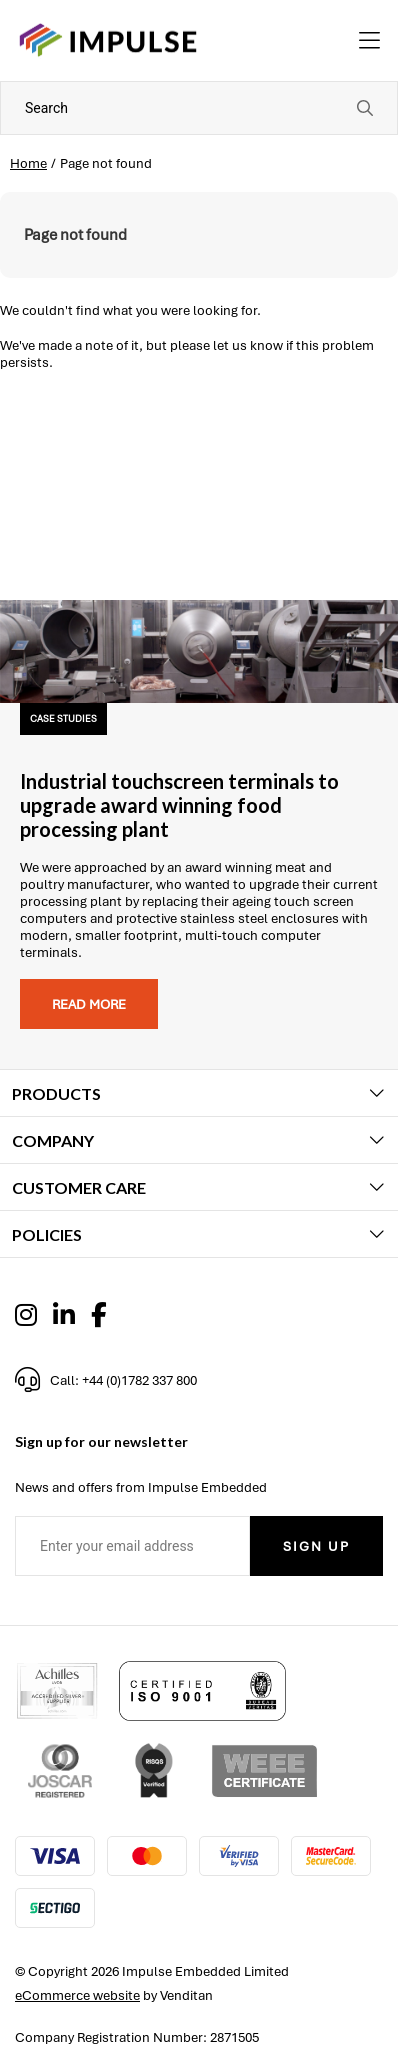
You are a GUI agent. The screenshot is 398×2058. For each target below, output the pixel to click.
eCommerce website (77, 1995)
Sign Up (316, 1546)
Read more (89, 1004)
